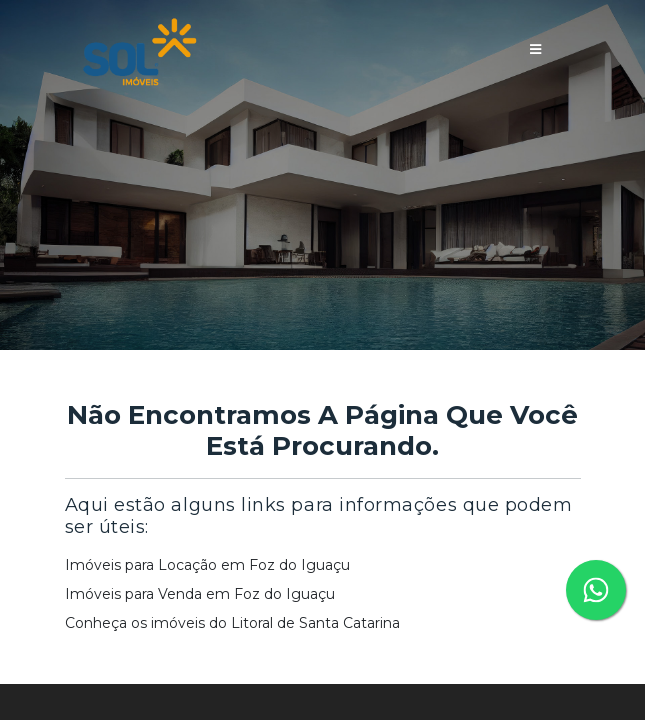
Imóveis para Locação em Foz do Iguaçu (207, 565)
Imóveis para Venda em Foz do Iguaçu (200, 594)
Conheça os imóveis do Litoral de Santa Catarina (232, 623)
